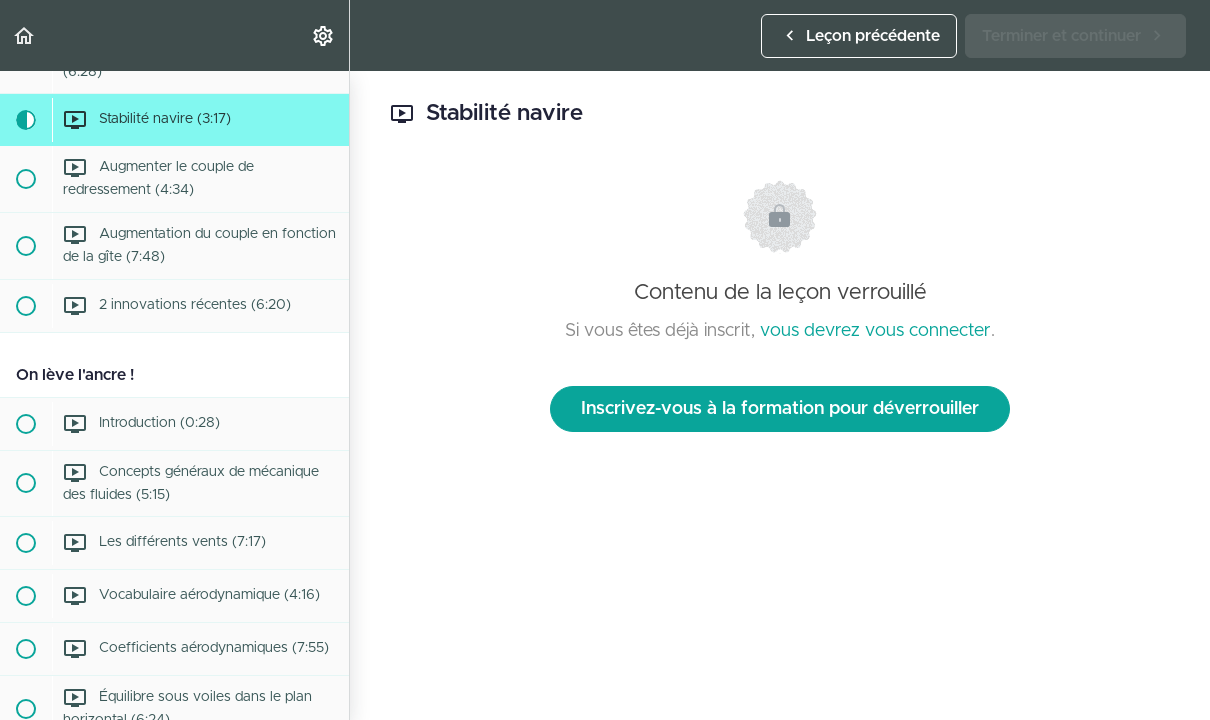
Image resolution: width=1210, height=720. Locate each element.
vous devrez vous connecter (875, 331)
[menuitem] (324, 35)
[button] (25, 35)
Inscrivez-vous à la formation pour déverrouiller (780, 409)
